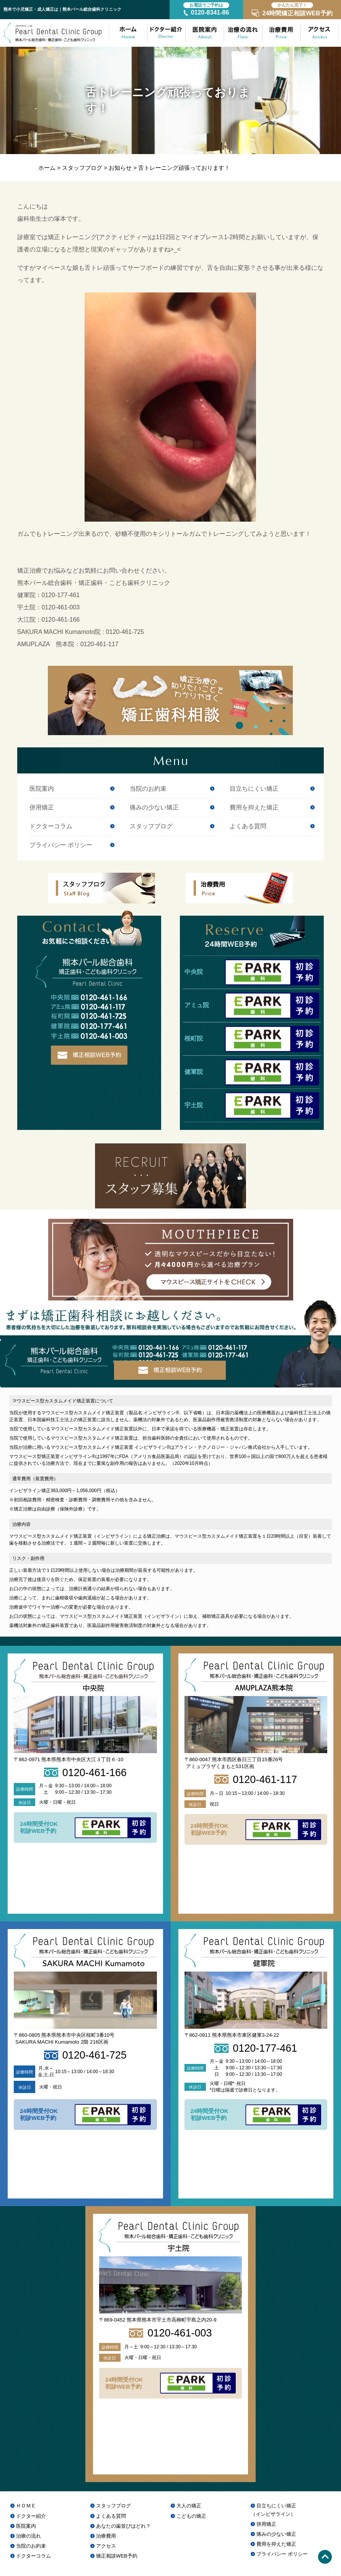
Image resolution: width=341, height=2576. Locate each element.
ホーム (46, 167)
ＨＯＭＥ (26, 2506)
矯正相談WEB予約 (116, 2556)
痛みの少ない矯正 (154, 807)
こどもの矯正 (191, 2516)
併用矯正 (41, 807)
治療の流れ (28, 2536)
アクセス (106, 2546)
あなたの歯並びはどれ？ (123, 2526)
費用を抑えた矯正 (254, 807)
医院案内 (41, 789)
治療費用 (106, 2536)
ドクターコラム (50, 826)
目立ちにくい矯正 (254, 789)
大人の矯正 (188, 2506)
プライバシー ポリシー (60, 845)
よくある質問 (248, 826)
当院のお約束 (148, 789)
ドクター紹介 (31, 2516)
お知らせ (120, 167)
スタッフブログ (82, 167)
